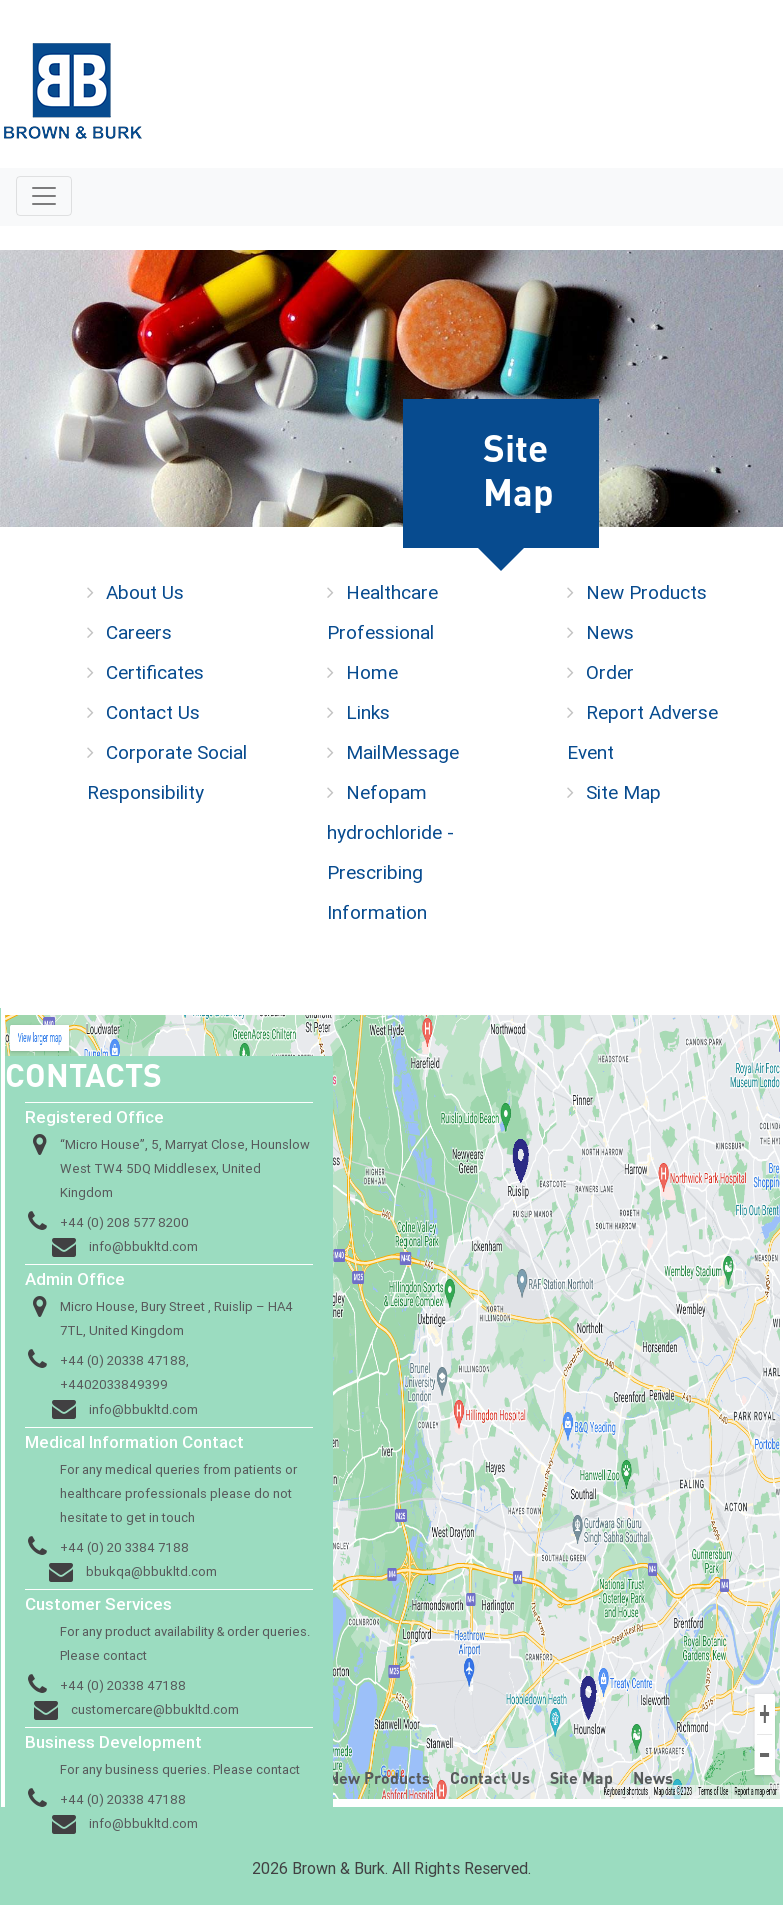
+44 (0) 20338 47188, (124, 1360)
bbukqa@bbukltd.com (151, 1571)
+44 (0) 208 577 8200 (124, 1222)
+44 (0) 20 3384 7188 (124, 1547)
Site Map (623, 792)
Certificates (155, 672)
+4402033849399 (114, 1384)
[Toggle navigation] (44, 196)
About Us (145, 592)
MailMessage (402, 752)
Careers (139, 632)
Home (372, 672)
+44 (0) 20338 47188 (123, 1685)
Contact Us (153, 712)
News (610, 632)
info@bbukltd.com (143, 1246)
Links (368, 712)
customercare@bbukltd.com (155, 1709)
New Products (646, 592)
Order (610, 672)
